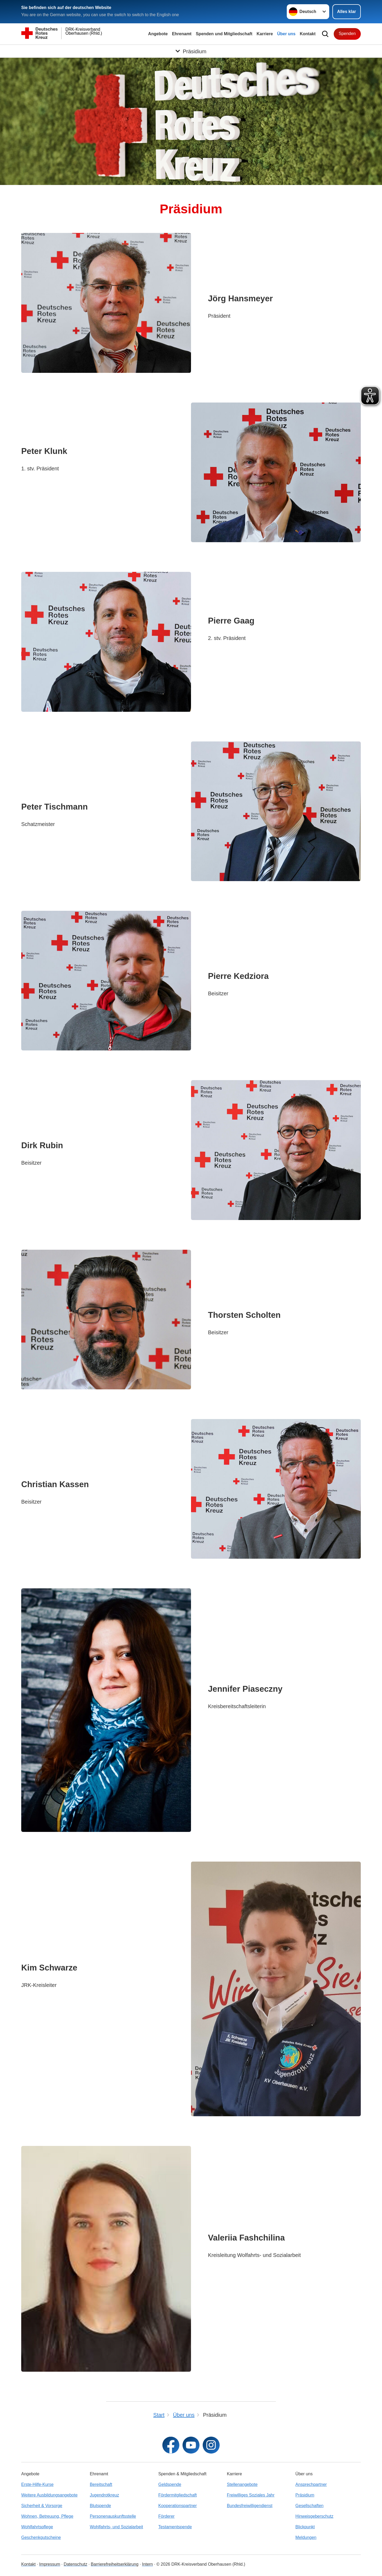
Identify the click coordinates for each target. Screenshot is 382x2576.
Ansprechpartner (311, 2484)
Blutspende (100, 2505)
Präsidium (305, 2495)
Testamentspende (175, 2527)
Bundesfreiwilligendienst (249, 2505)
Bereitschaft (101, 2484)
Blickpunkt (305, 2527)
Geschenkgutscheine (41, 2537)
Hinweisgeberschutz (314, 2516)
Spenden (347, 33)
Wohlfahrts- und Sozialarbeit (116, 2527)
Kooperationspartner (177, 2505)
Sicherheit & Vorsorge (41, 2505)
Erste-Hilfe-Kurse (37, 2484)
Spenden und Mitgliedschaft (224, 34)
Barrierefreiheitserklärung (114, 2564)
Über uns (286, 34)
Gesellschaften (310, 2505)
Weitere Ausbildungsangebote (49, 2495)
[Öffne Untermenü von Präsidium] (191, 51)
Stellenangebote (242, 2484)
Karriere (265, 34)
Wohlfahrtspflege (37, 2527)
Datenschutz (75, 2564)
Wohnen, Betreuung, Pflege (47, 2516)
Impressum (49, 2564)
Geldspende (169, 2484)
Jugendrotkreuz (104, 2495)
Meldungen (306, 2537)
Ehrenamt (182, 34)
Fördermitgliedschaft (177, 2495)
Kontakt (308, 34)
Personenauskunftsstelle (113, 2516)
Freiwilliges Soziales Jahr (251, 2495)
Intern (147, 2564)
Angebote (158, 34)
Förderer (166, 2516)
